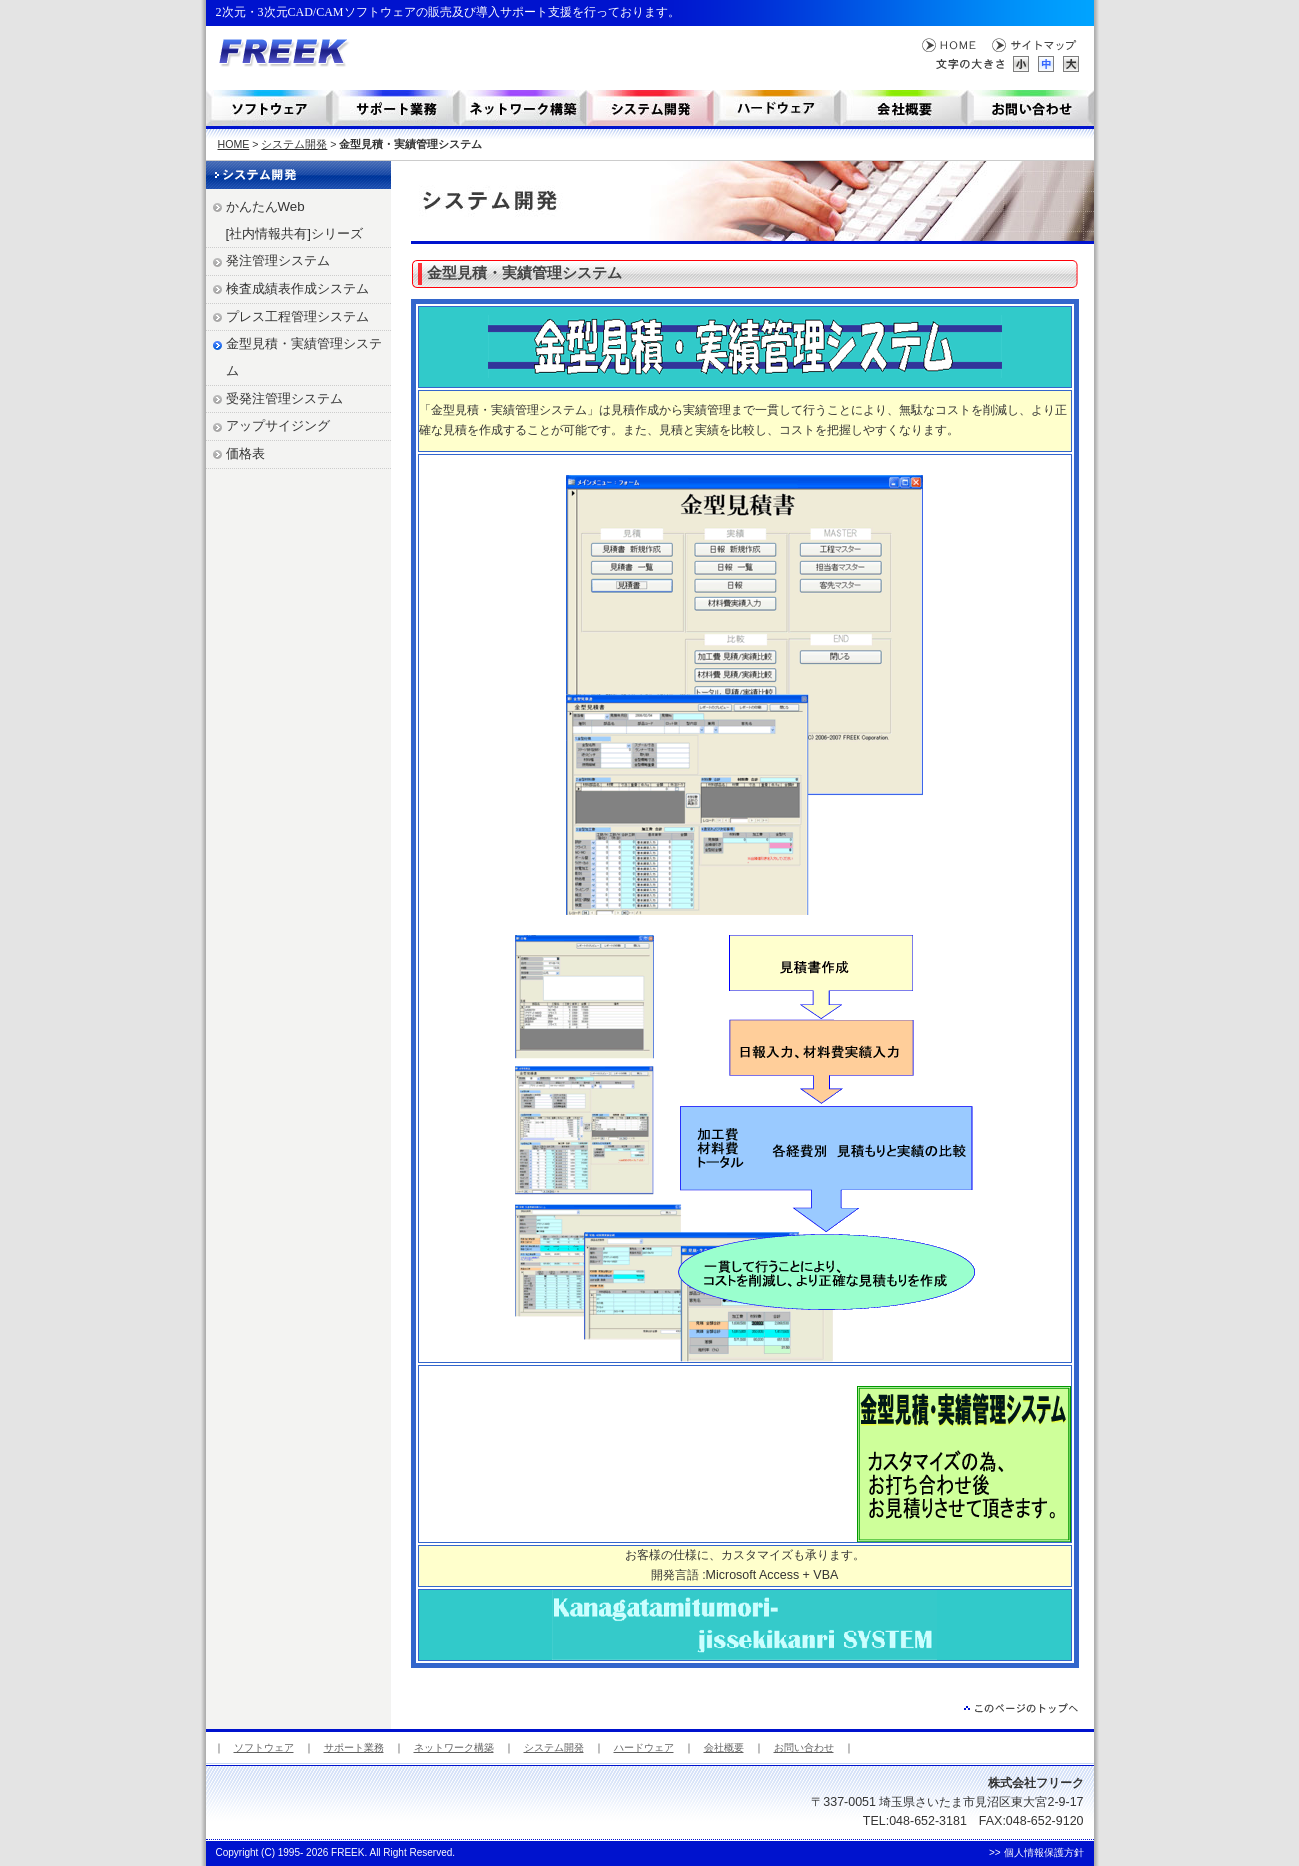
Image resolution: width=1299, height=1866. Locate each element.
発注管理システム (278, 260)
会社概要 (904, 108)
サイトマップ (1035, 45)
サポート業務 (396, 108)
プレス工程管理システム (297, 316)
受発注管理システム (284, 398)
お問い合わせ (1031, 108)
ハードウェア (644, 1747)
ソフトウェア (269, 108)
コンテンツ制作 (777, 108)
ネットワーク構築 (523, 108)
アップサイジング (278, 425)
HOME (949, 45)
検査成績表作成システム (297, 288)
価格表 (245, 453)
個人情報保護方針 (1044, 1852)
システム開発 (650, 108)
